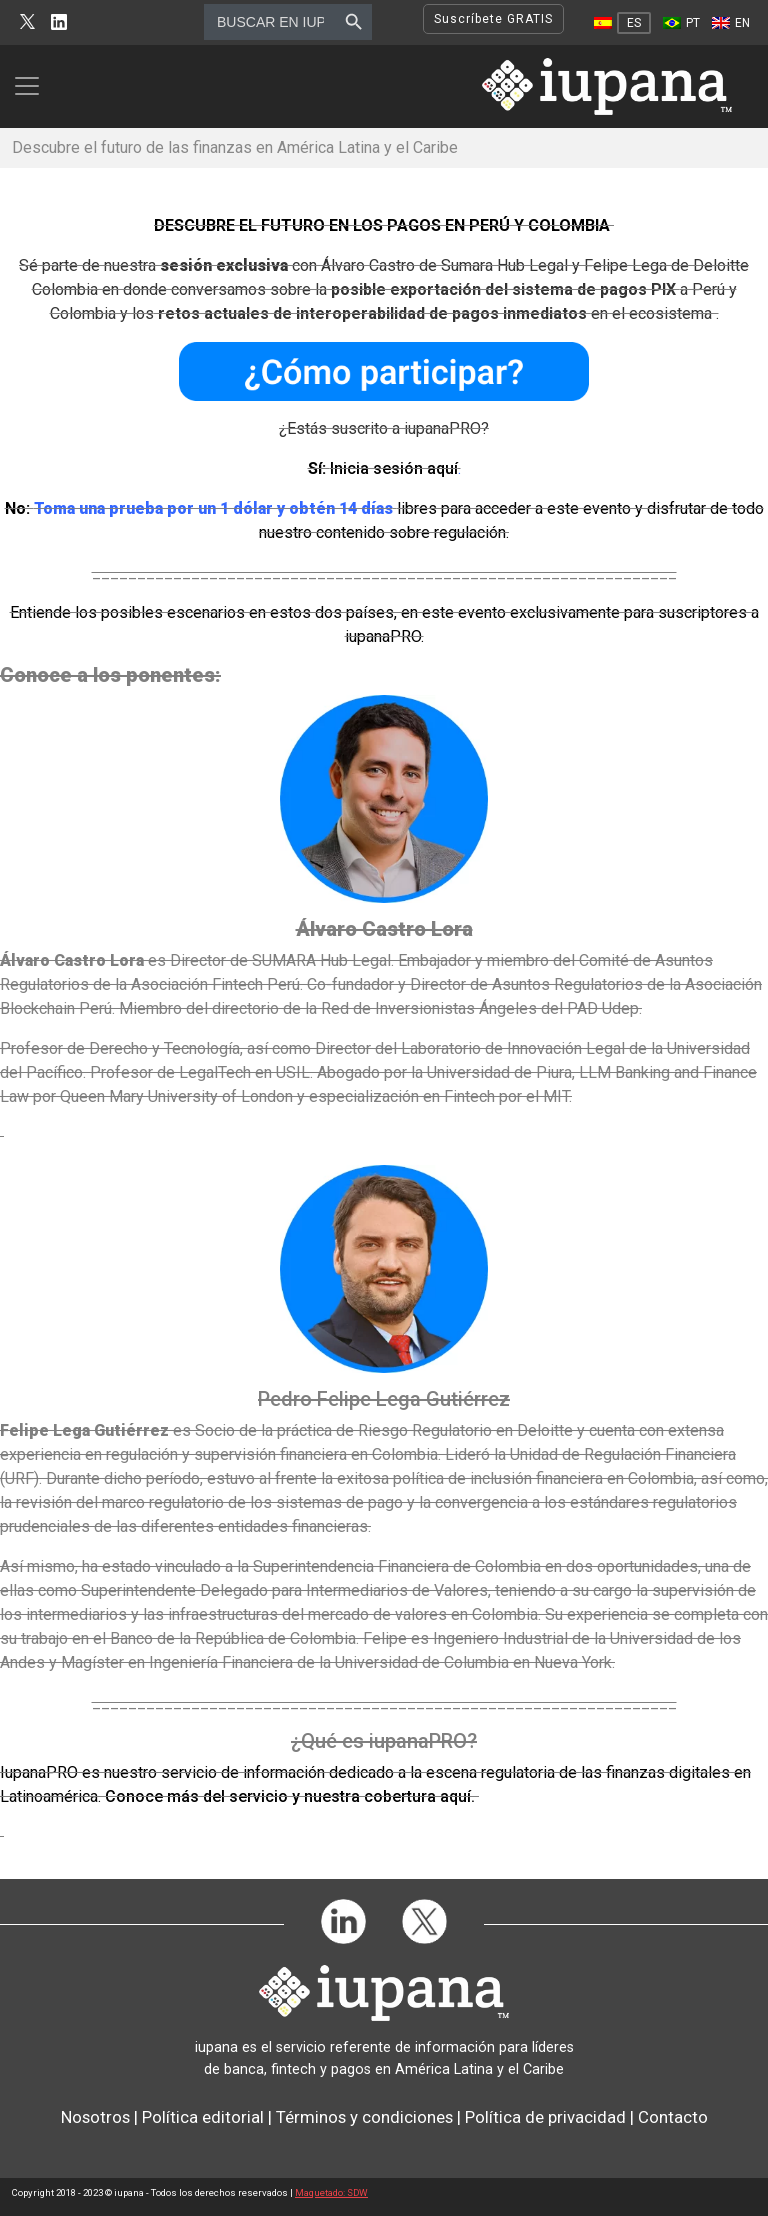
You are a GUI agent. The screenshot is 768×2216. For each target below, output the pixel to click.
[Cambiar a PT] (681, 23)
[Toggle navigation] (33, 86)
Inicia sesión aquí (394, 468)
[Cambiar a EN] (731, 23)
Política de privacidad (545, 2117)
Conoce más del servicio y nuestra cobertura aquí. (290, 1796)
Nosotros (95, 2117)
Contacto (673, 2117)
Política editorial (203, 2117)
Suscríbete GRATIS (493, 19)
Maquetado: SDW (331, 2192)
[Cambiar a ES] (622, 23)
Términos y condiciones (364, 2117)
